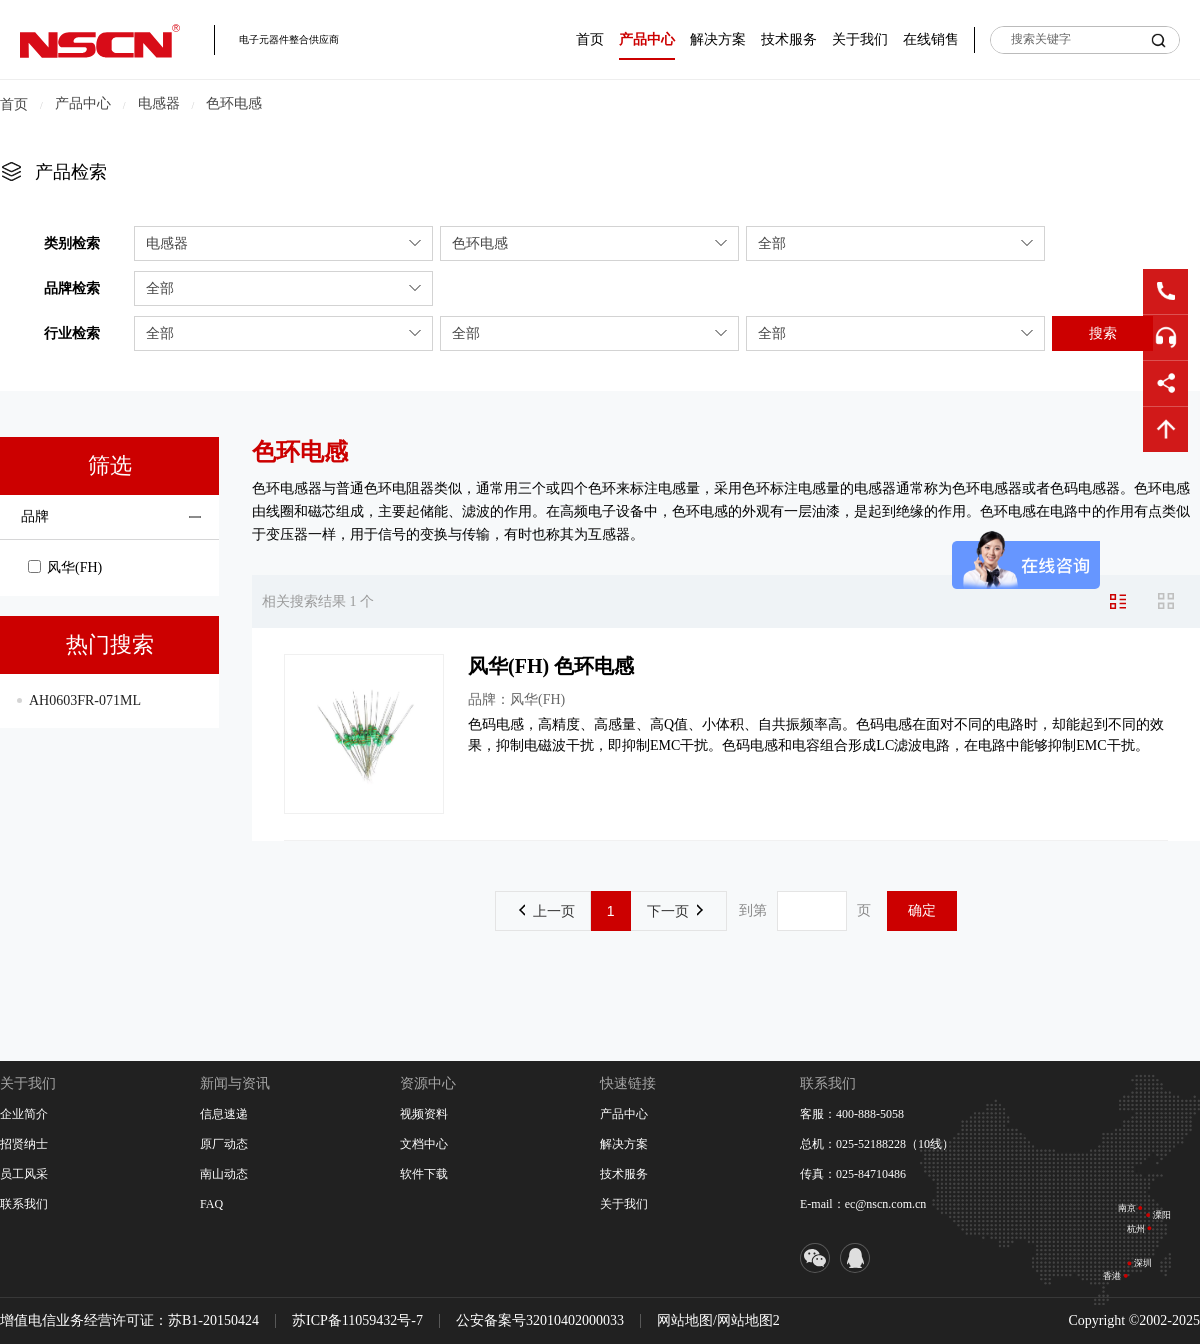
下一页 (675, 911)
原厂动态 (224, 1144)
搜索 (1103, 333)
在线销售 (931, 39)
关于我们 (860, 39)
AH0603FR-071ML (85, 700)
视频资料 (424, 1114)
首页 (590, 39)
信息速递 (224, 1114)
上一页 (547, 911)
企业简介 (24, 1114)
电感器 (159, 103)
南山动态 (224, 1174)
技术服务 (789, 39)
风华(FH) (65, 567)
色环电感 (234, 103)
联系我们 (24, 1204)
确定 (922, 910)
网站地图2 (748, 1320)
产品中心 (647, 39)
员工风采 (24, 1174)
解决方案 (718, 39)
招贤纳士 (24, 1144)
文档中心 (424, 1144)
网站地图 (685, 1320)
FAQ (211, 1204)
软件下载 (424, 1174)
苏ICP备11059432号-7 (357, 1320)
